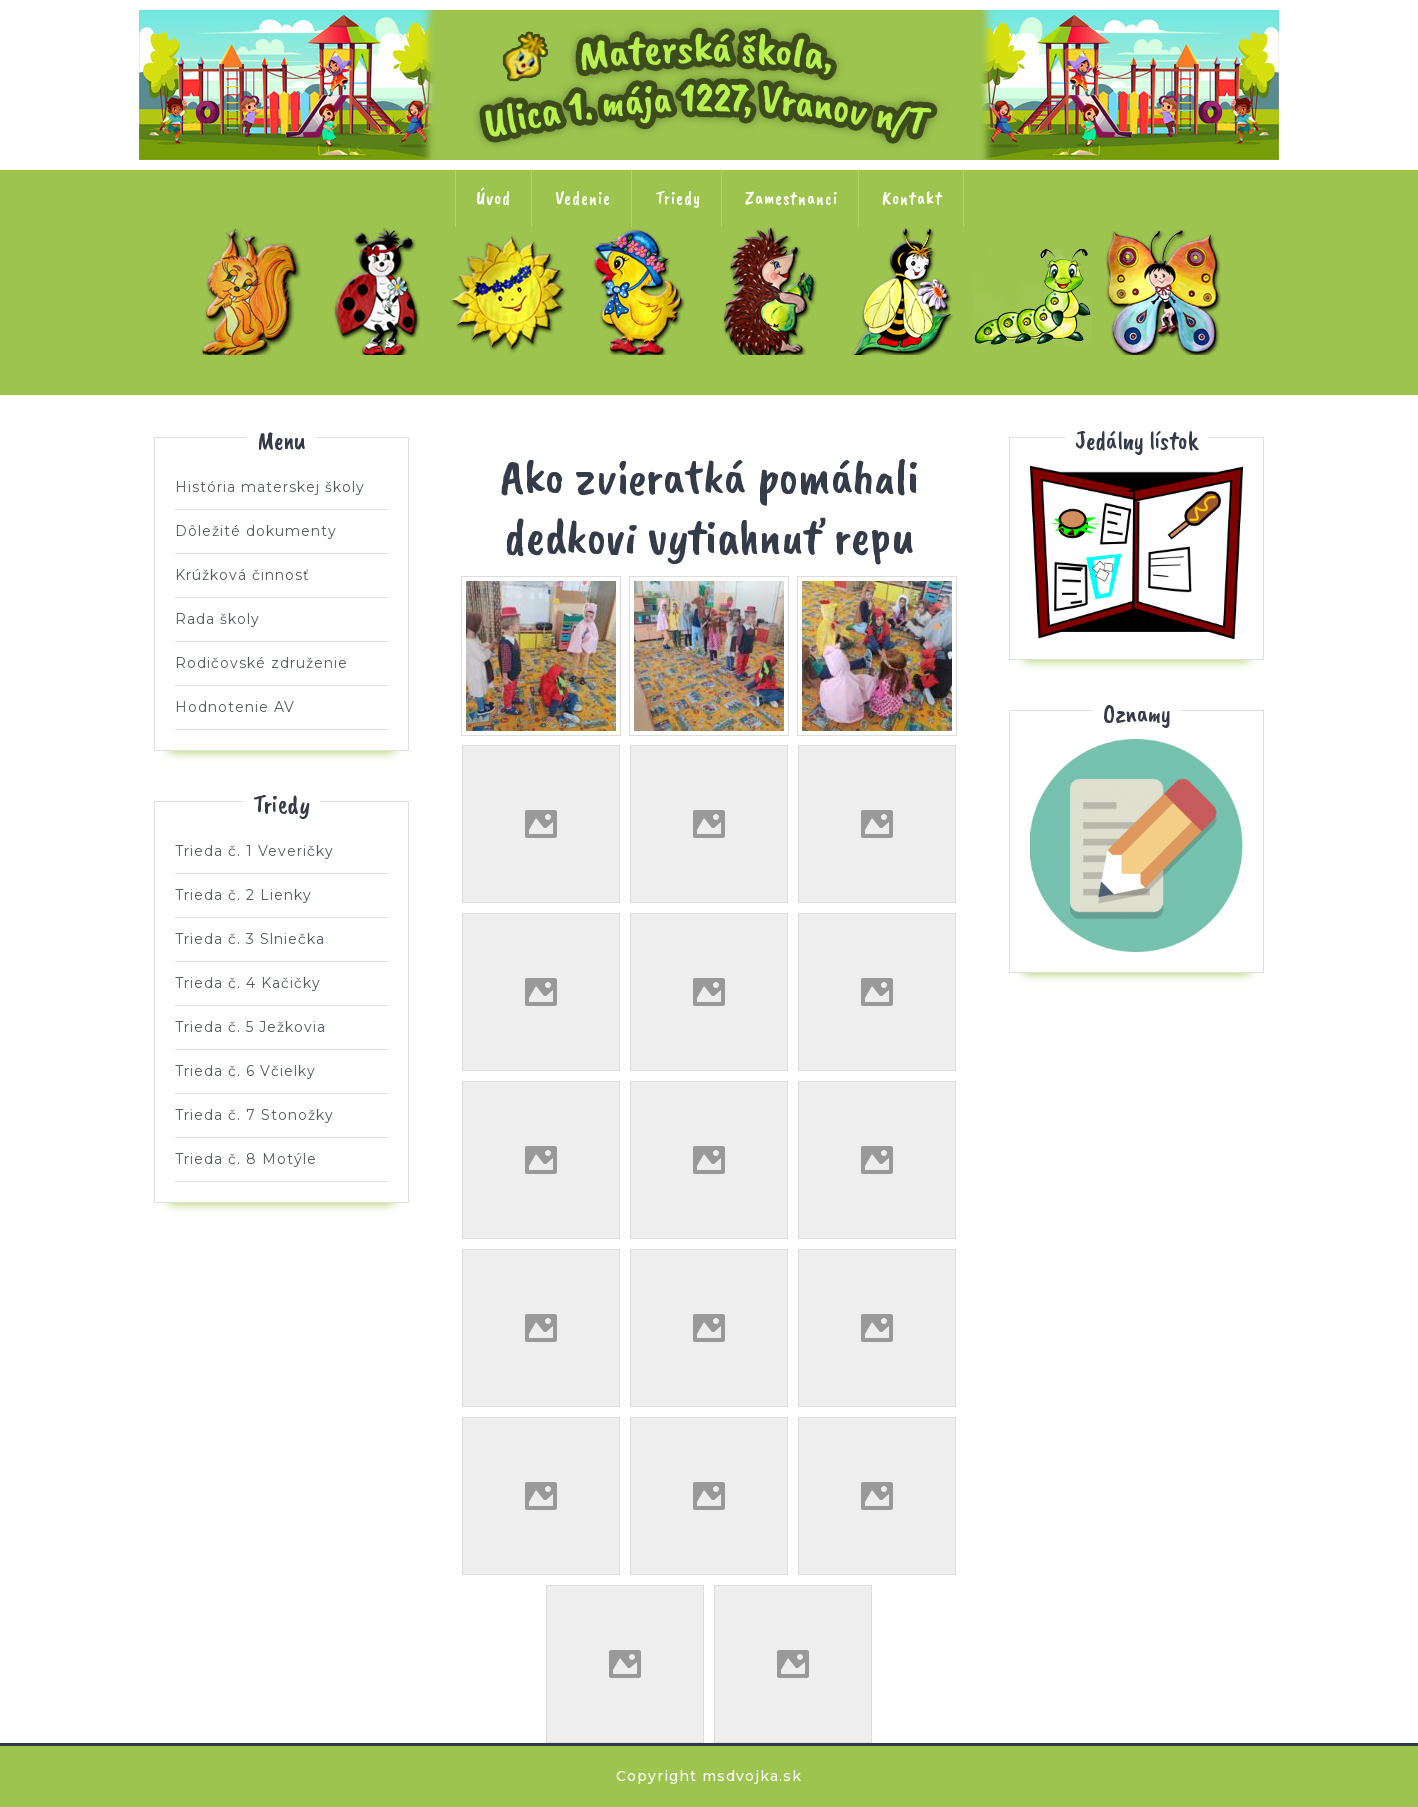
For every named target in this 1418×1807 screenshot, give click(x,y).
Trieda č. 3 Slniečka (513, 291)
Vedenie (583, 198)
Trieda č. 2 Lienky (382, 291)
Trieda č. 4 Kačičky (644, 291)
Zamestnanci (791, 198)
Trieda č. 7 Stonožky (1037, 291)
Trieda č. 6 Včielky (906, 291)
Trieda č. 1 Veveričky (251, 291)
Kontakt (912, 198)
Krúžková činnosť (242, 575)
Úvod (493, 198)
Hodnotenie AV (235, 707)
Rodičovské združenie (261, 663)
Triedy (678, 198)
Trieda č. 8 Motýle (1168, 291)
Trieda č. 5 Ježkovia (775, 291)
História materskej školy (270, 487)
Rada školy (217, 619)
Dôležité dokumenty (256, 531)
